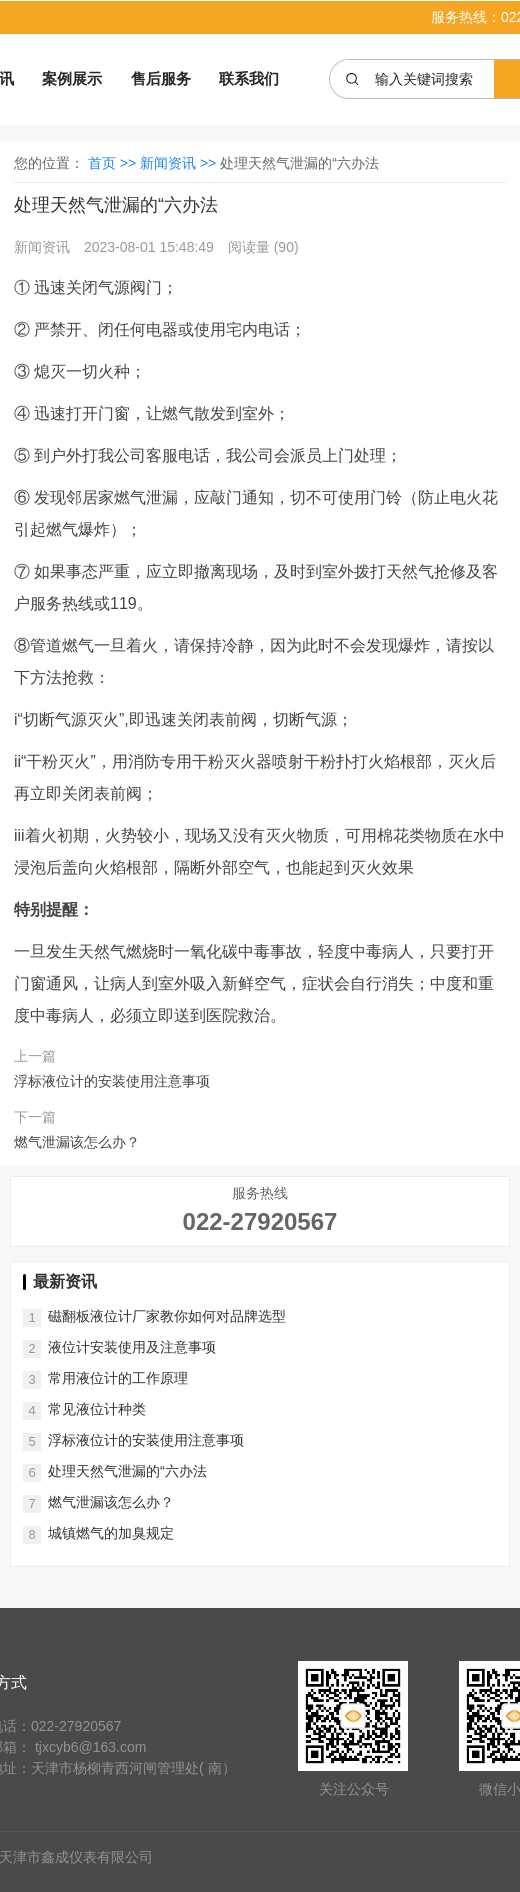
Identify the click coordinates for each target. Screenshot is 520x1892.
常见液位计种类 (97, 1409)
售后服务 (161, 78)
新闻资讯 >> (180, 163)
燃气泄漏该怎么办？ (77, 1142)
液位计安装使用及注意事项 (132, 1347)
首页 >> (114, 163)
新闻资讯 (44, 247)
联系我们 (249, 78)
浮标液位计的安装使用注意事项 (112, 1081)
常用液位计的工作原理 (118, 1378)
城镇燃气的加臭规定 (111, 1533)
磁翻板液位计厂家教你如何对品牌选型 (167, 1316)
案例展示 (72, 78)
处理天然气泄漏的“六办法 (127, 1471)
